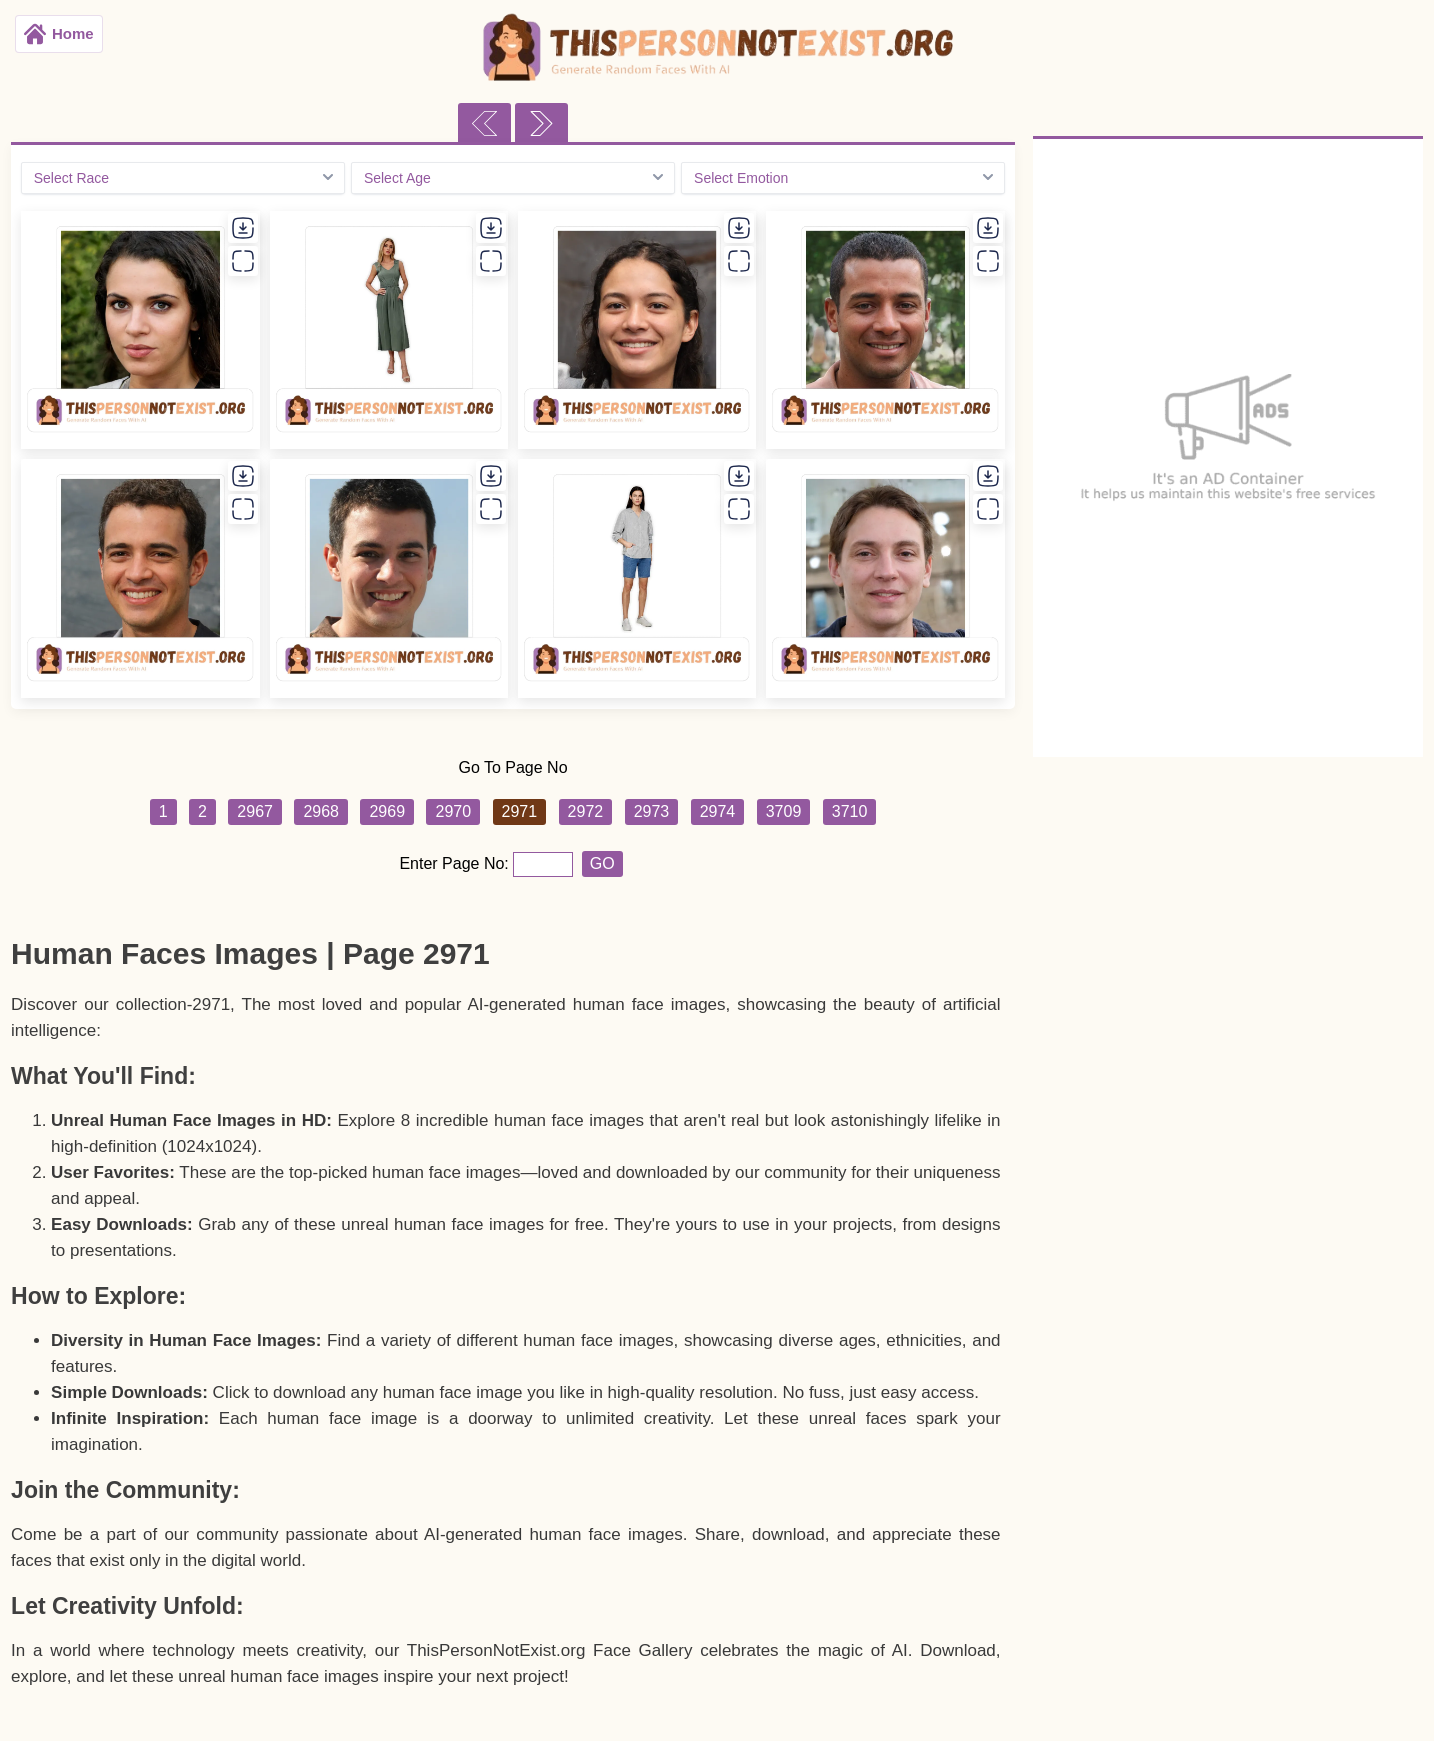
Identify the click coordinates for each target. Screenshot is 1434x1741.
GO (602, 863)
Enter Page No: (456, 863)
